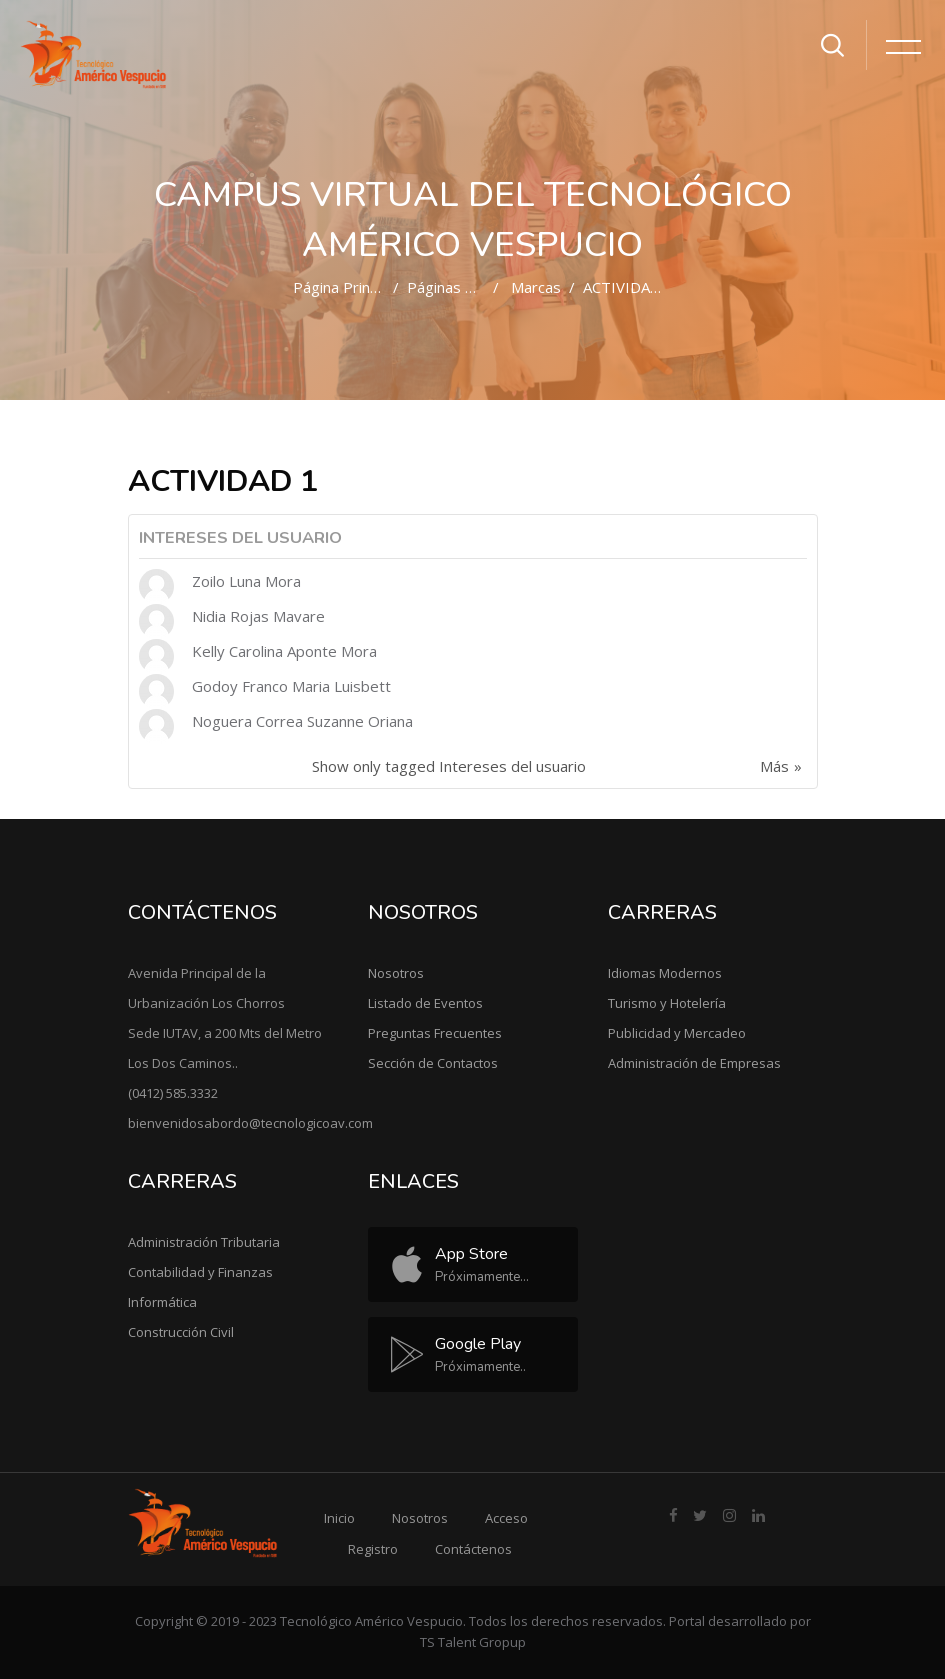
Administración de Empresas (694, 1063)
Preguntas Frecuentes (435, 1033)
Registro (373, 1549)
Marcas (536, 287)
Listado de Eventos (425, 1003)
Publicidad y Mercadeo (677, 1033)
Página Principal (346, 287)
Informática (162, 1302)
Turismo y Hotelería (667, 1003)
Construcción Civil (181, 1332)
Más (774, 766)
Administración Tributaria (204, 1242)
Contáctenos (473, 1549)
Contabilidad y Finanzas (200, 1272)
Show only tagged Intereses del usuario (449, 766)
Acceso (506, 1518)
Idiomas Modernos (665, 973)
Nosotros (396, 973)
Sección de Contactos (433, 1063)
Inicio (339, 1518)
